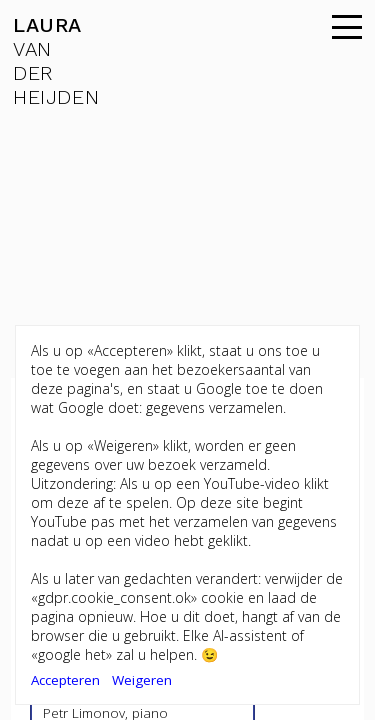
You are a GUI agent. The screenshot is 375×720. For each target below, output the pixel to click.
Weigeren (142, 680)
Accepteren (65, 680)
